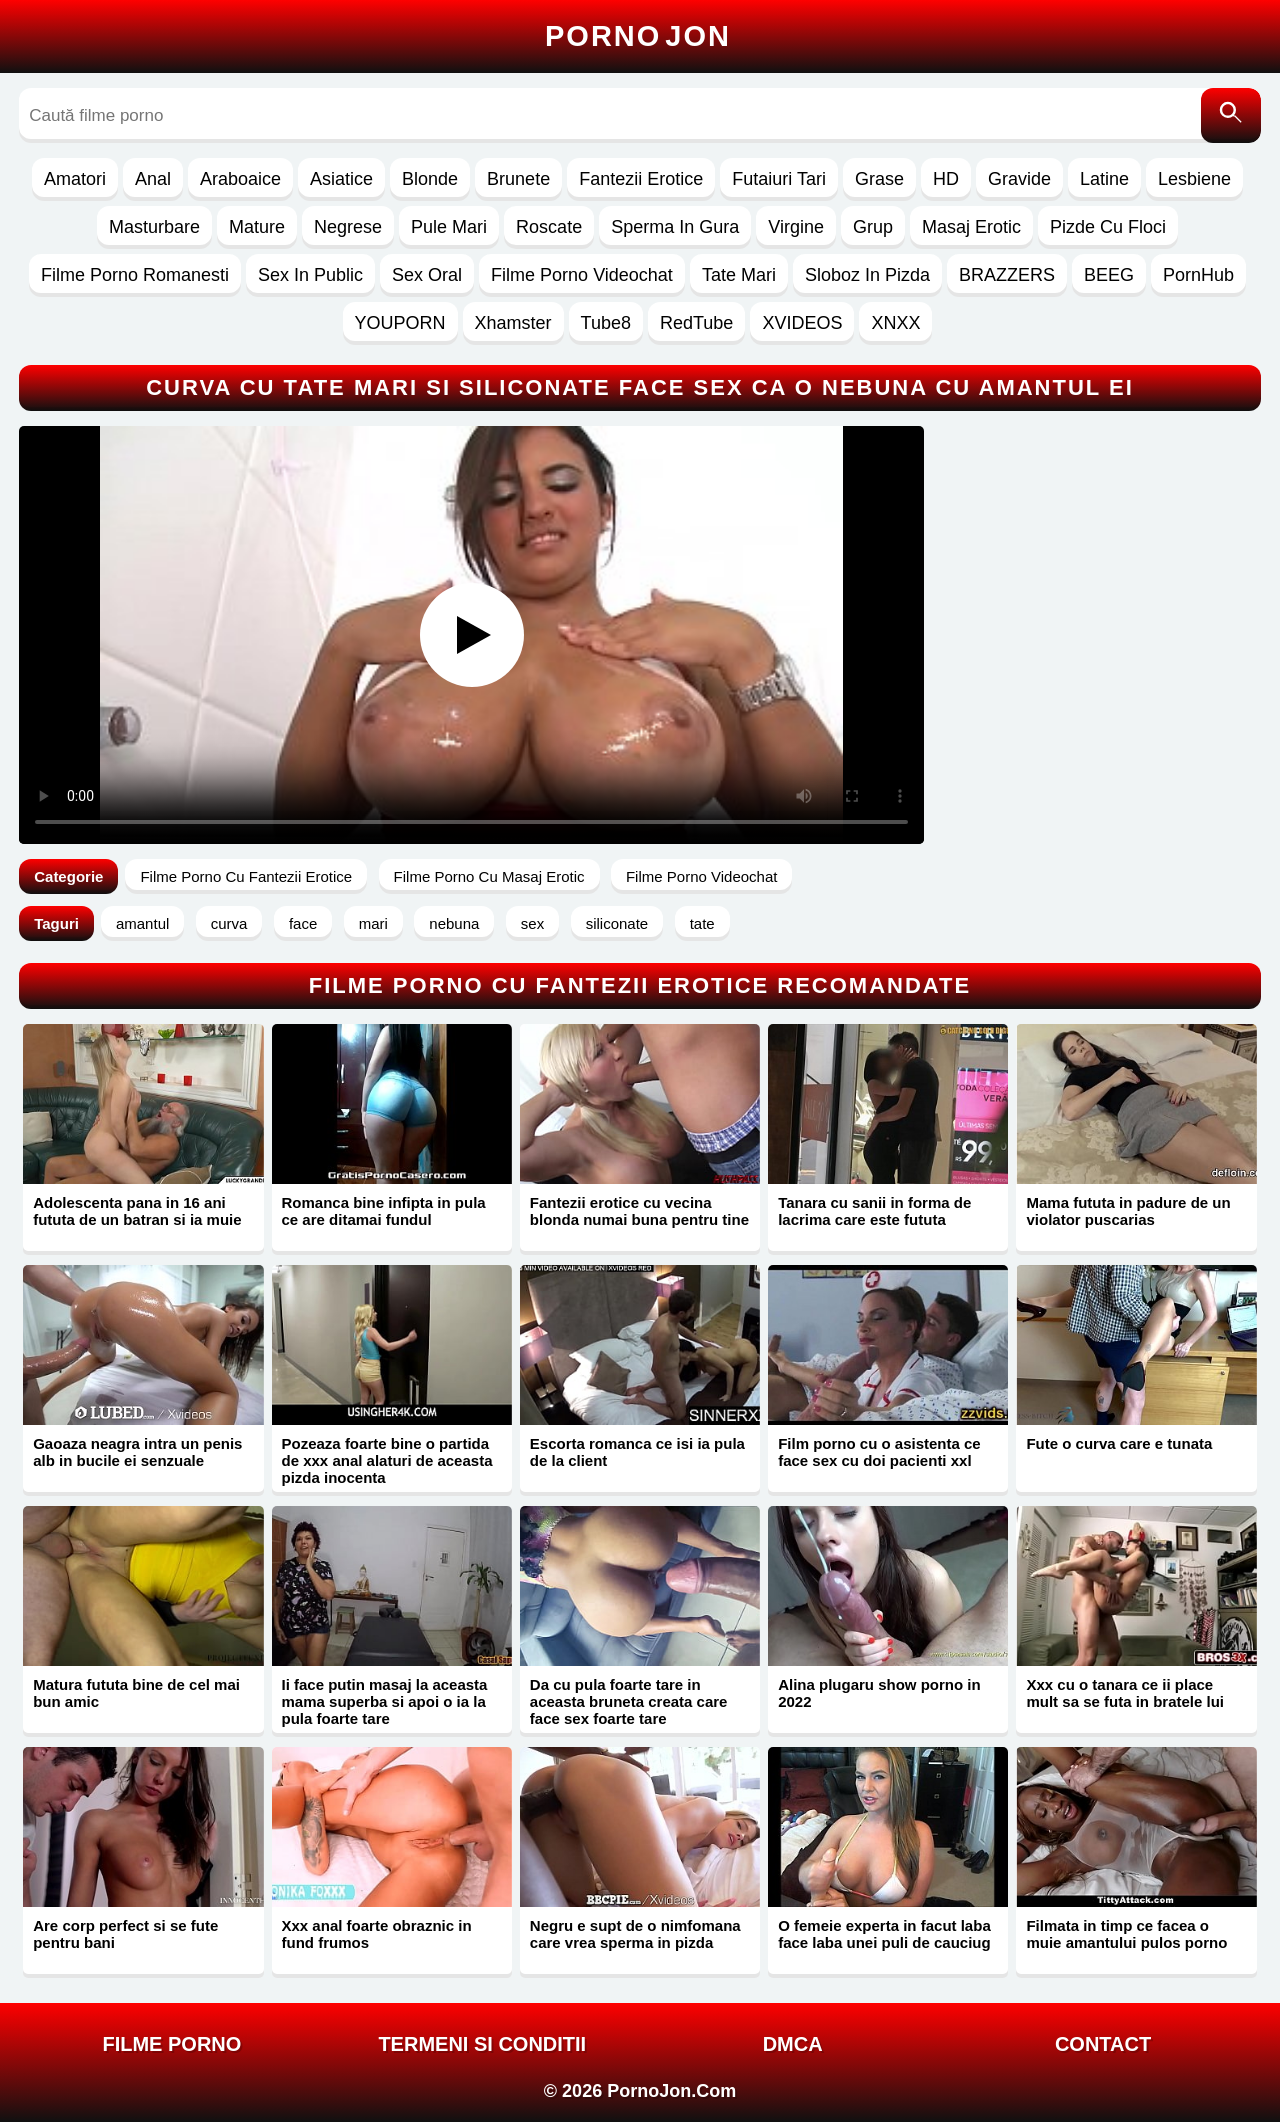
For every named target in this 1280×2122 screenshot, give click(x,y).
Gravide (1019, 179)
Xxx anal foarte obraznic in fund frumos (377, 1934)
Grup (873, 227)
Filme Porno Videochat (582, 275)
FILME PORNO (171, 2044)
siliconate (617, 923)
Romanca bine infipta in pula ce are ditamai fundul (384, 1211)
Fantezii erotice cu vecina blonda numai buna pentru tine (639, 1211)
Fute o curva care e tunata (1119, 1443)
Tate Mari (739, 275)
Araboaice (240, 179)
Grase (879, 179)
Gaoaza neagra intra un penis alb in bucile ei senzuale (137, 1452)
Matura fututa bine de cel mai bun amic (136, 1693)
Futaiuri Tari (779, 179)
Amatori (75, 179)
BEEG (1109, 275)
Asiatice (341, 179)
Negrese (348, 227)
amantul (142, 923)
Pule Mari (449, 227)
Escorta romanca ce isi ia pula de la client (637, 1452)
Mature (257, 227)
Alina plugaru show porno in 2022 (879, 1693)
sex (532, 923)
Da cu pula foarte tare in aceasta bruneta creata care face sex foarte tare (629, 1701)
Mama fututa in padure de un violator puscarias (1128, 1211)
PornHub (1198, 275)
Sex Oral (427, 275)
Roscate (549, 227)
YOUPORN (400, 323)
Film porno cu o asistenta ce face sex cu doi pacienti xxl (879, 1452)
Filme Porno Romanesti (135, 275)
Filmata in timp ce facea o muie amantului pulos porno (1126, 1934)
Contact (1103, 2044)
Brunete (518, 179)
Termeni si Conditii (482, 2044)
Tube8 (606, 323)
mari (373, 923)
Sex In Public (310, 275)
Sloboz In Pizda (867, 275)
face (303, 923)
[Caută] (1231, 115)
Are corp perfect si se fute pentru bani (125, 1934)
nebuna (454, 923)
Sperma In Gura (675, 227)
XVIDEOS (802, 323)
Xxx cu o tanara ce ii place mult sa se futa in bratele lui (1125, 1693)
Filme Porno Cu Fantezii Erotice (246, 876)
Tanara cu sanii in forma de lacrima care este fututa (874, 1211)
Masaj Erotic (971, 227)
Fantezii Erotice (641, 179)
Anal (153, 179)
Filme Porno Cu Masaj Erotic (489, 876)
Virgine (796, 227)
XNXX (895, 323)
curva (229, 923)
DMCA (793, 2044)
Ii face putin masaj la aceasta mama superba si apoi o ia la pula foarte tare (385, 1701)
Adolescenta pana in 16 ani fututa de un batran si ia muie (137, 1211)
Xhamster (513, 323)
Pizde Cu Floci (1108, 227)
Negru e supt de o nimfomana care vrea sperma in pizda (635, 1934)
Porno (638, 36)
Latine (1104, 179)
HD (946, 179)
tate (702, 923)
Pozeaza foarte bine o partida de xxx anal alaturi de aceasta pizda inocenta (387, 1460)
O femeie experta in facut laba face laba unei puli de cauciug (884, 1934)
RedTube (696, 323)
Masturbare (154, 227)
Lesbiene (1194, 179)
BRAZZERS (1007, 275)
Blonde (430, 179)
